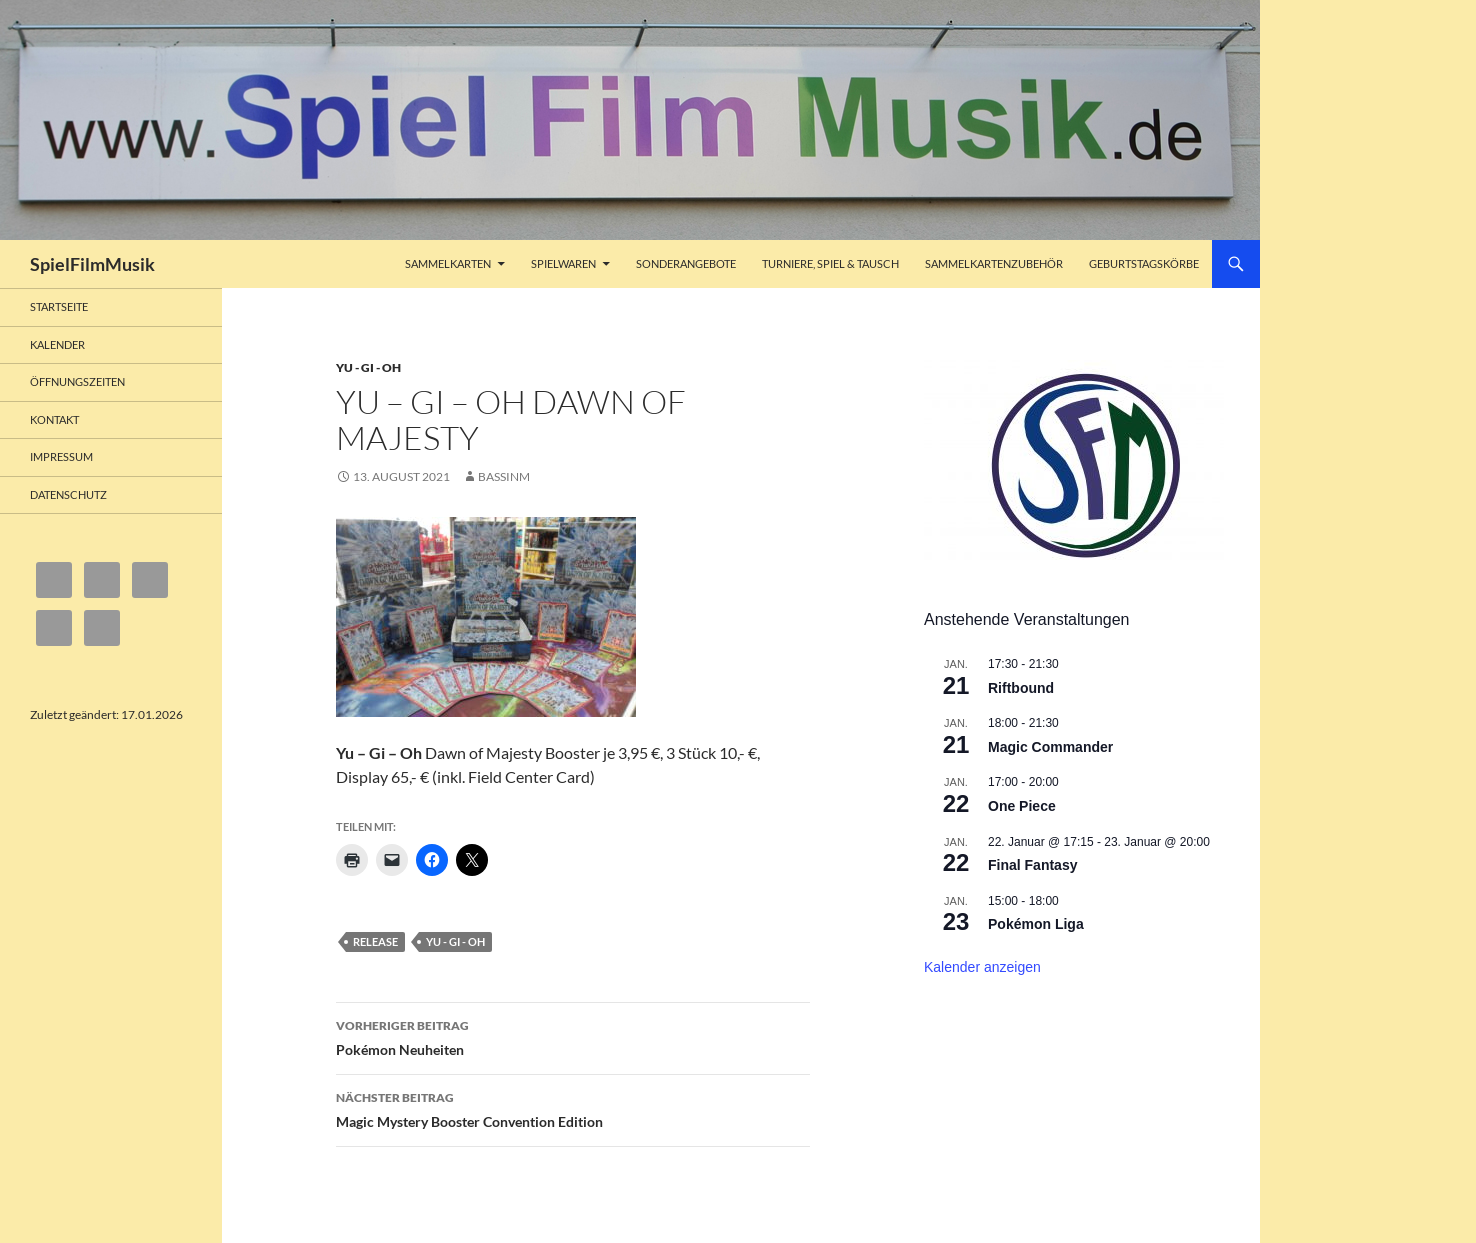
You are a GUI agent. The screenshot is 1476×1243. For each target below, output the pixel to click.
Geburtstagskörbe (1144, 263)
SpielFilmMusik (92, 264)
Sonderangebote (686, 263)
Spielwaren (563, 263)
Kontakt (54, 419)
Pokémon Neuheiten (573, 1036)
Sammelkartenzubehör (994, 263)
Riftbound (1021, 688)
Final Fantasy (1032, 865)
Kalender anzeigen (982, 967)
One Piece (1022, 806)
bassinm (504, 476)
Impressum (61, 456)
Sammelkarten (448, 263)
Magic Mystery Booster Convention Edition (573, 1108)
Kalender (57, 344)
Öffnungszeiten (77, 381)
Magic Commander (1050, 747)
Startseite (59, 306)
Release (375, 941)
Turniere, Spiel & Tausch (830, 263)
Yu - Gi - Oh (368, 367)
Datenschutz (68, 494)
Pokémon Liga (1036, 924)
